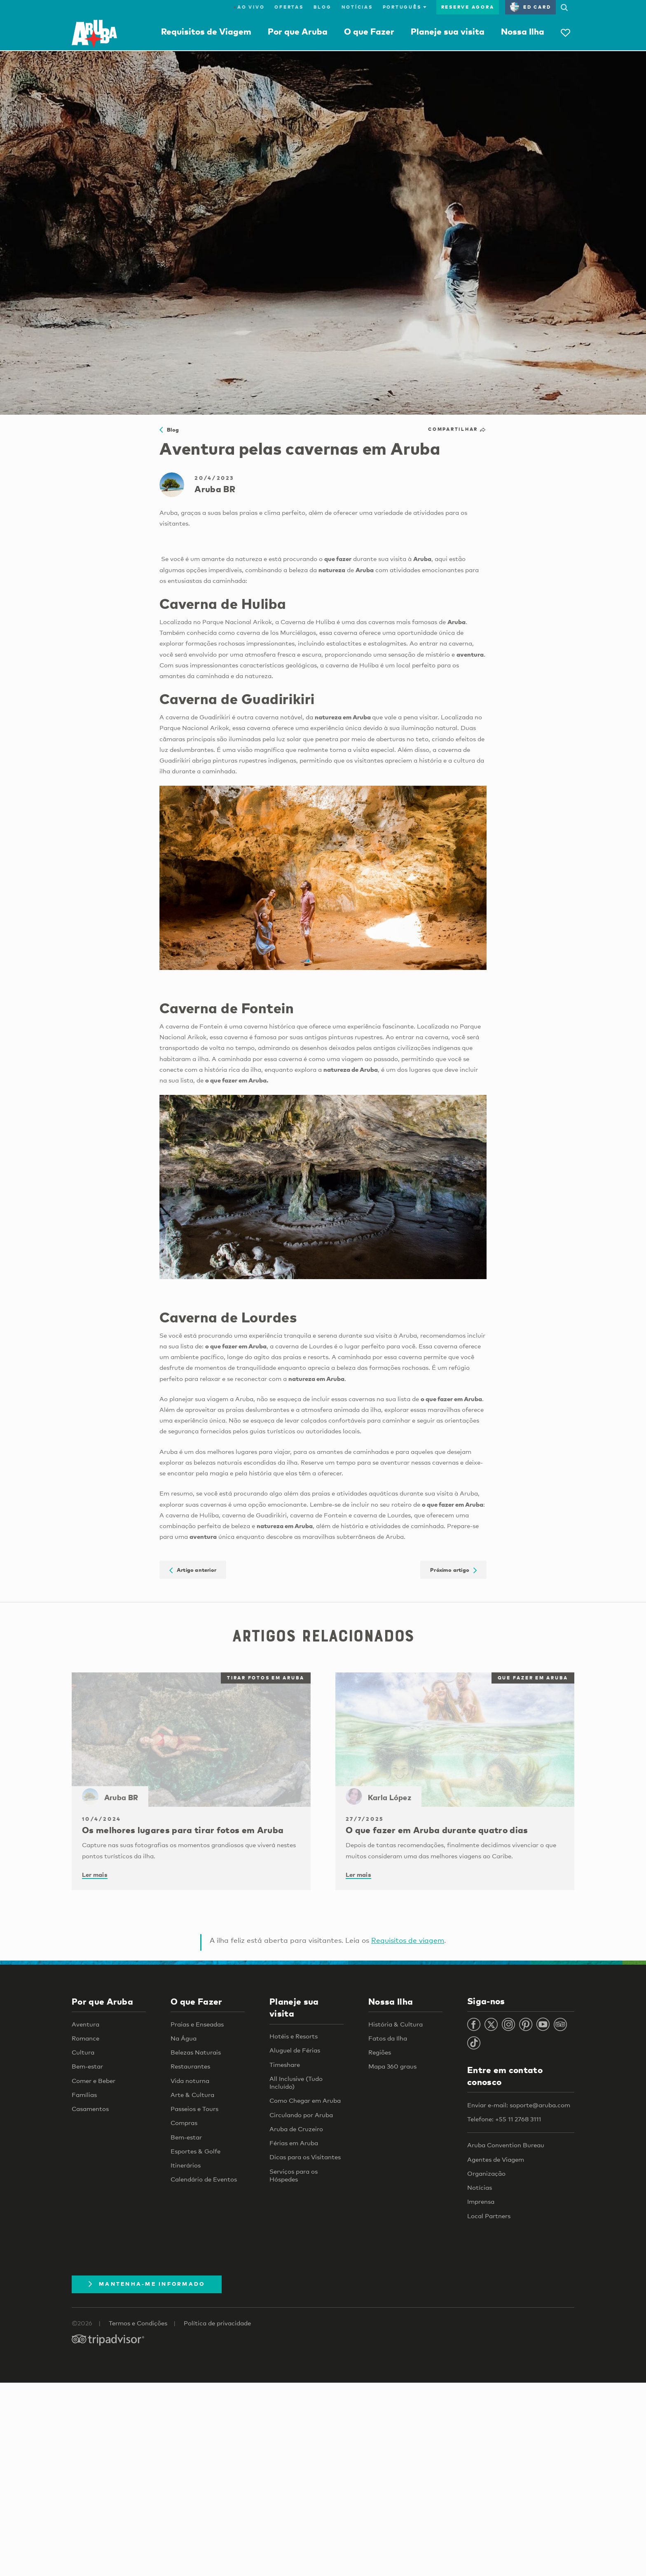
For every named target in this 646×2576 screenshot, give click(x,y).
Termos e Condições (138, 2323)
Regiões (379, 2052)
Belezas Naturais (196, 2052)
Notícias (357, 7)
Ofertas (288, 7)
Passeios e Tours (194, 2108)
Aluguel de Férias (294, 2050)
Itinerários (186, 2165)
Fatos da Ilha (387, 2038)
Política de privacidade (217, 2323)
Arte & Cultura (192, 2094)
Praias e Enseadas (197, 2024)
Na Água (184, 2038)
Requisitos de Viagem (206, 31)
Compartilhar (457, 429)
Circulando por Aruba (301, 2114)
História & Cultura (395, 2024)
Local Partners (488, 2215)
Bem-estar (87, 2066)
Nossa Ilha (522, 31)
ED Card (530, 7)
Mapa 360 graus (392, 2066)
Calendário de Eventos (204, 2179)
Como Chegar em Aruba (305, 2100)
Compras (184, 2122)
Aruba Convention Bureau (505, 2145)
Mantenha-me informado (147, 2283)
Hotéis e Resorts (293, 2036)
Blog (323, 7)
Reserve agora (467, 7)
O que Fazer (369, 31)
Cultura (83, 2052)
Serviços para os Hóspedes (293, 2175)
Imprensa (480, 2201)
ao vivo (249, 7)
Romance (85, 2038)
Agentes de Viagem (495, 2159)
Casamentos (90, 2108)
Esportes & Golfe (195, 2151)
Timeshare (284, 2064)
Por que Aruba (298, 31)
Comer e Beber (93, 2080)
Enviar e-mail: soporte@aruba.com (518, 2105)
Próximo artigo (453, 1569)
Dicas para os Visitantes (305, 2156)
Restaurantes (190, 2066)
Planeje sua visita (448, 31)
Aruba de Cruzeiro (296, 2128)
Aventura (85, 2024)
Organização (486, 2173)
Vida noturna (190, 2080)
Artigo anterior (192, 1569)
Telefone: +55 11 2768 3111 (504, 2119)
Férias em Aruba (293, 2142)
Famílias (84, 2094)
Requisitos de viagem (407, 1940)
